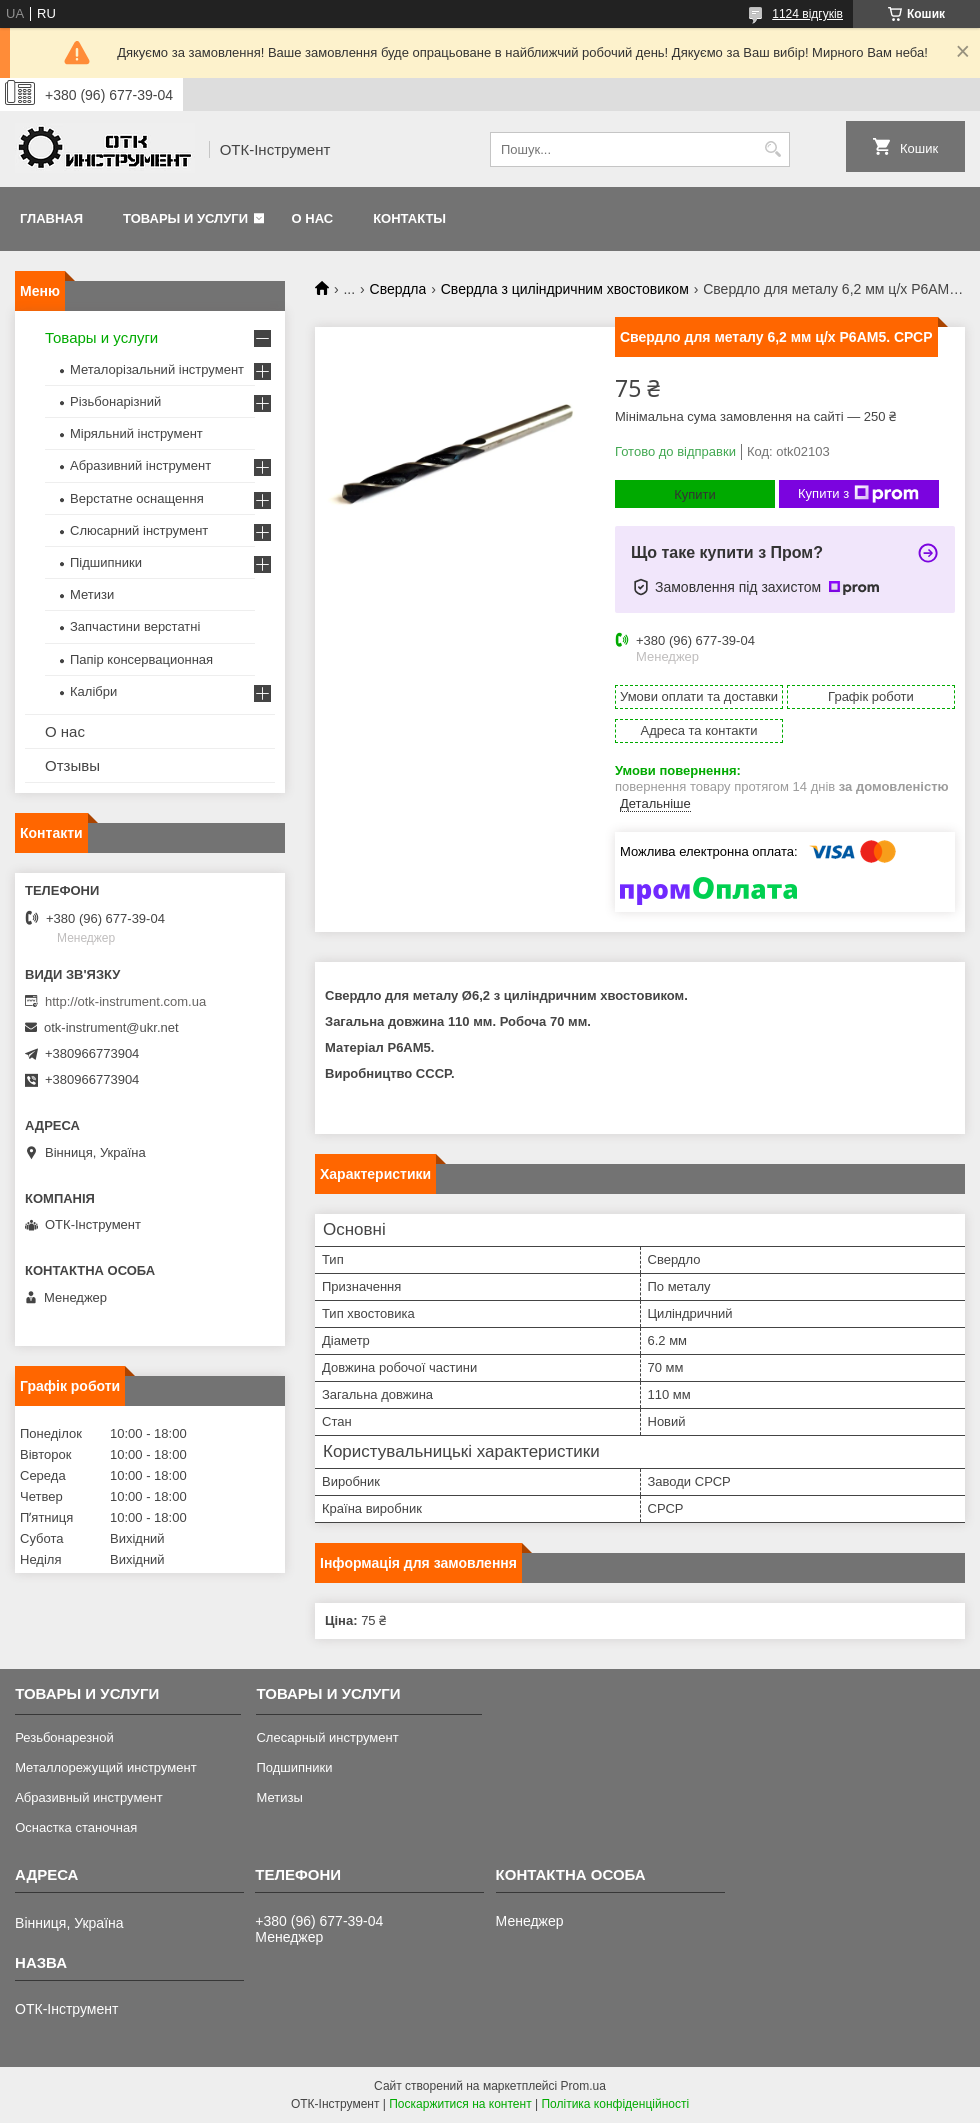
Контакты (409, 218)
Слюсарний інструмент (139, 530)
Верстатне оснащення (137, 498)
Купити (695, 494)
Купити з (858, 494)
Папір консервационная (141, 659)
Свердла (398, 289)
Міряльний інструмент (136, 433)
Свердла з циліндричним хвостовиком (565, 289)
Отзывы (72, 765)
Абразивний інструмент (140, 465)
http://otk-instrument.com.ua (125, 1001)
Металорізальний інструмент (157, 369)
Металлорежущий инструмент (105, 1767)
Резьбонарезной (64, 1737)
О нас (313, 218)
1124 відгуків (807, 14)
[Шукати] (772, 149)
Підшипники (106, 562)
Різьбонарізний (115, 401)
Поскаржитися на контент (460, 2104)
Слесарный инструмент (327, 1737)
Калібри (93, 691)
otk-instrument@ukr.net (111, 1027)
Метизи (92, 594)
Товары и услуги (185, 218)
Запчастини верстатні (135, 626)
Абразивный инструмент (89, 1797)
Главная (51, 218)
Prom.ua (583, 2086)
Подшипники (294, 1767)
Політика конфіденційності (615, 2104)
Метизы (279, 1797)
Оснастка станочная (76, 1827)
